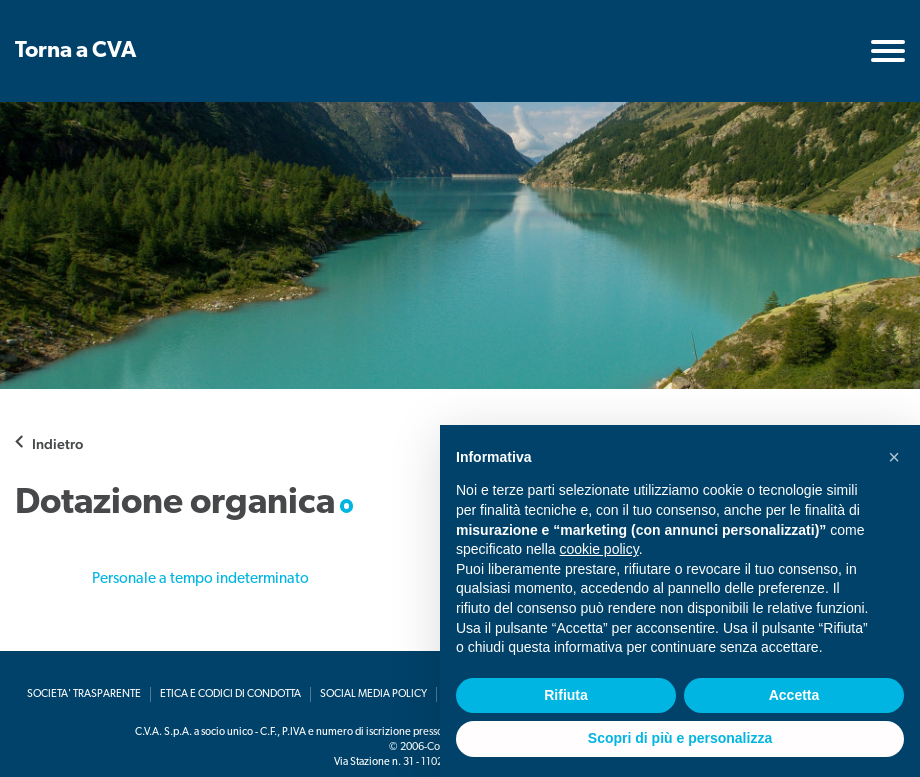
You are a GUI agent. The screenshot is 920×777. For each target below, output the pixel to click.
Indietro (57, 443)
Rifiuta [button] (566, 695)
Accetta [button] (794, 695)
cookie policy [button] (599, 549)
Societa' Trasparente (84, 694)
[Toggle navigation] (888, 51)
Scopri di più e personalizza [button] (680, 738)
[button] (894, 457)
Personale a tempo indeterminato (200, 579)
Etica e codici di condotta (230, 694)
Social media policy (373, 694)
